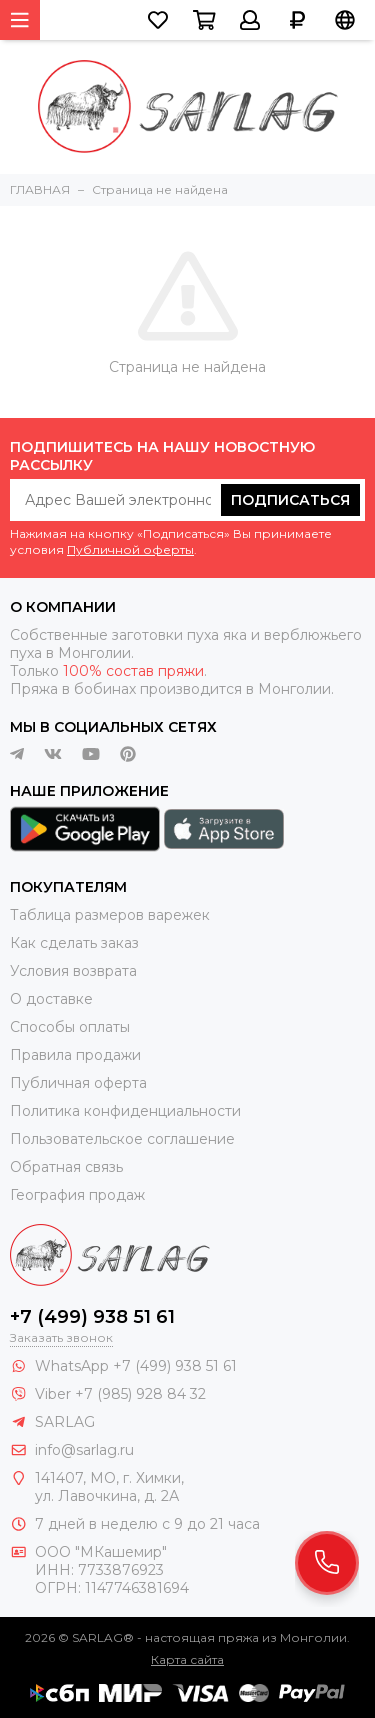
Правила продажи (75, 1055)
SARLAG (65, 1422)
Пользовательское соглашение (122, 1139)
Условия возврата (73, 971)
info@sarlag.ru (84, 1450)
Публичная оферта (78, 1083)
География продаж (77, 1195)
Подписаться (290, 500)
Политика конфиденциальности (125, 1111)
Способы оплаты (70, 1027)
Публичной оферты (130, 549)
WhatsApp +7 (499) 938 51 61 (136, 1366)
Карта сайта (187, 1659)
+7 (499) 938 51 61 (92, 1317)
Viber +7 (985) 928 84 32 (120, 1394)
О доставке (51, 999)
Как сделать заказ (74, 943)
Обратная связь (66, 1167)
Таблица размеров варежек (110, 915)
